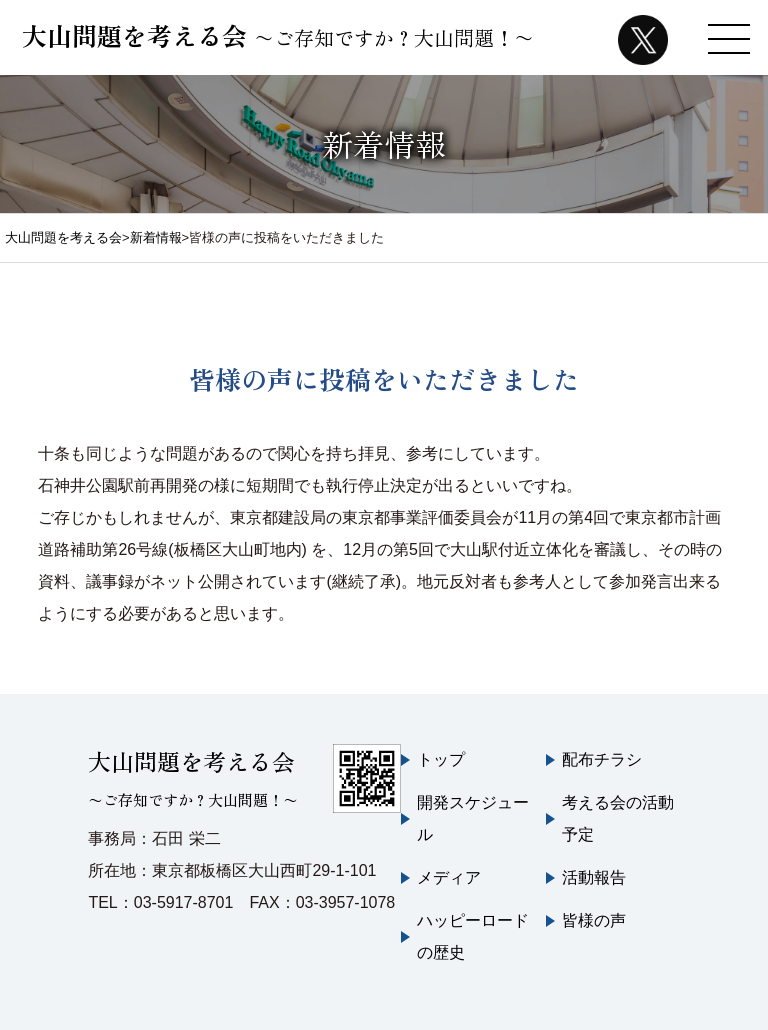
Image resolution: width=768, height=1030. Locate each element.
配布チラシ (602, 759)
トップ (441, 759)
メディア (449, 877)
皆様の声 (594, 920)
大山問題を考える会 (278, 35)
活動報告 (594, 877)
